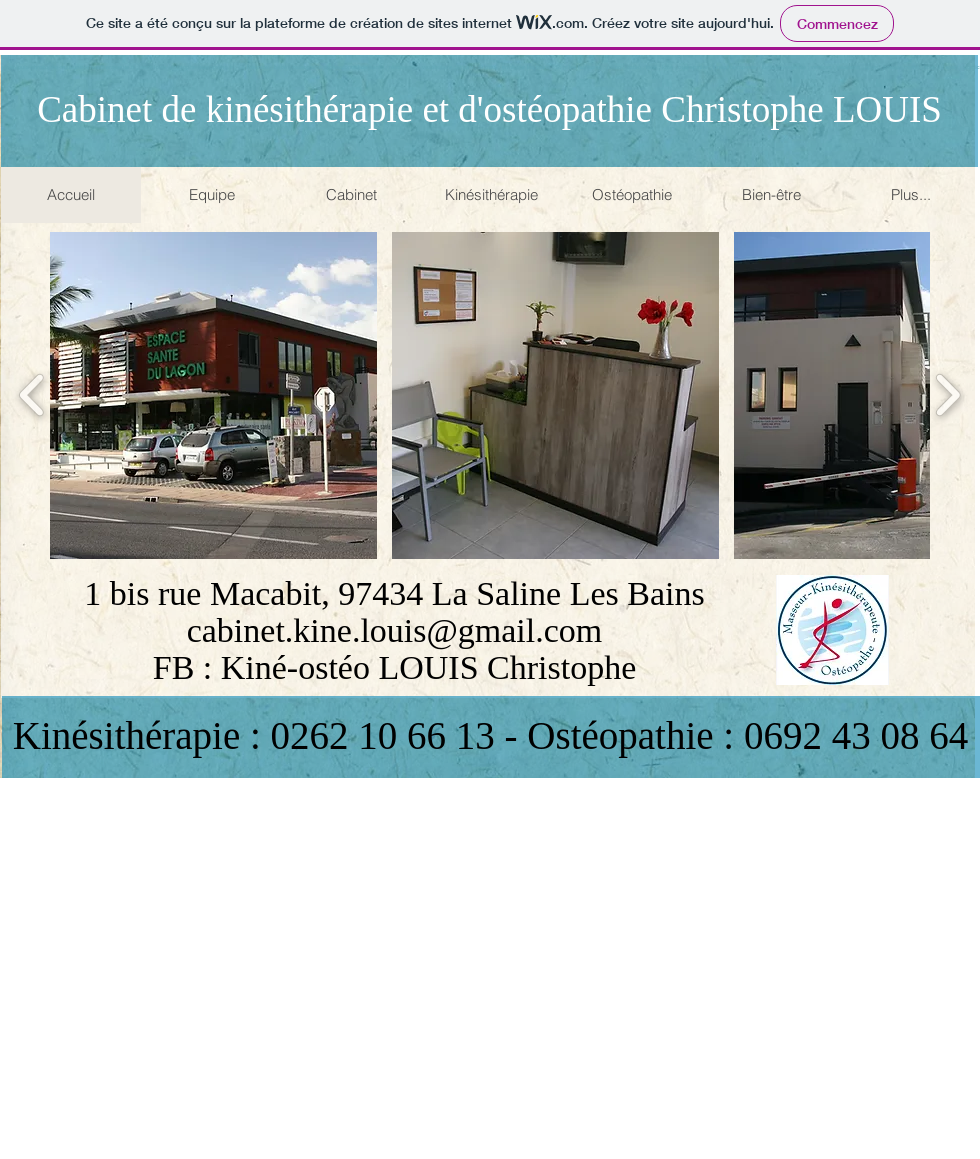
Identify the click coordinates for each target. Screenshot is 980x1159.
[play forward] (947, 395)
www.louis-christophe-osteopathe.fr (187, 571)
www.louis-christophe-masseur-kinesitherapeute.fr (69, 571)
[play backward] (32, 395)
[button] (213, 395)
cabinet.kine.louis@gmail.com (395, 630)
